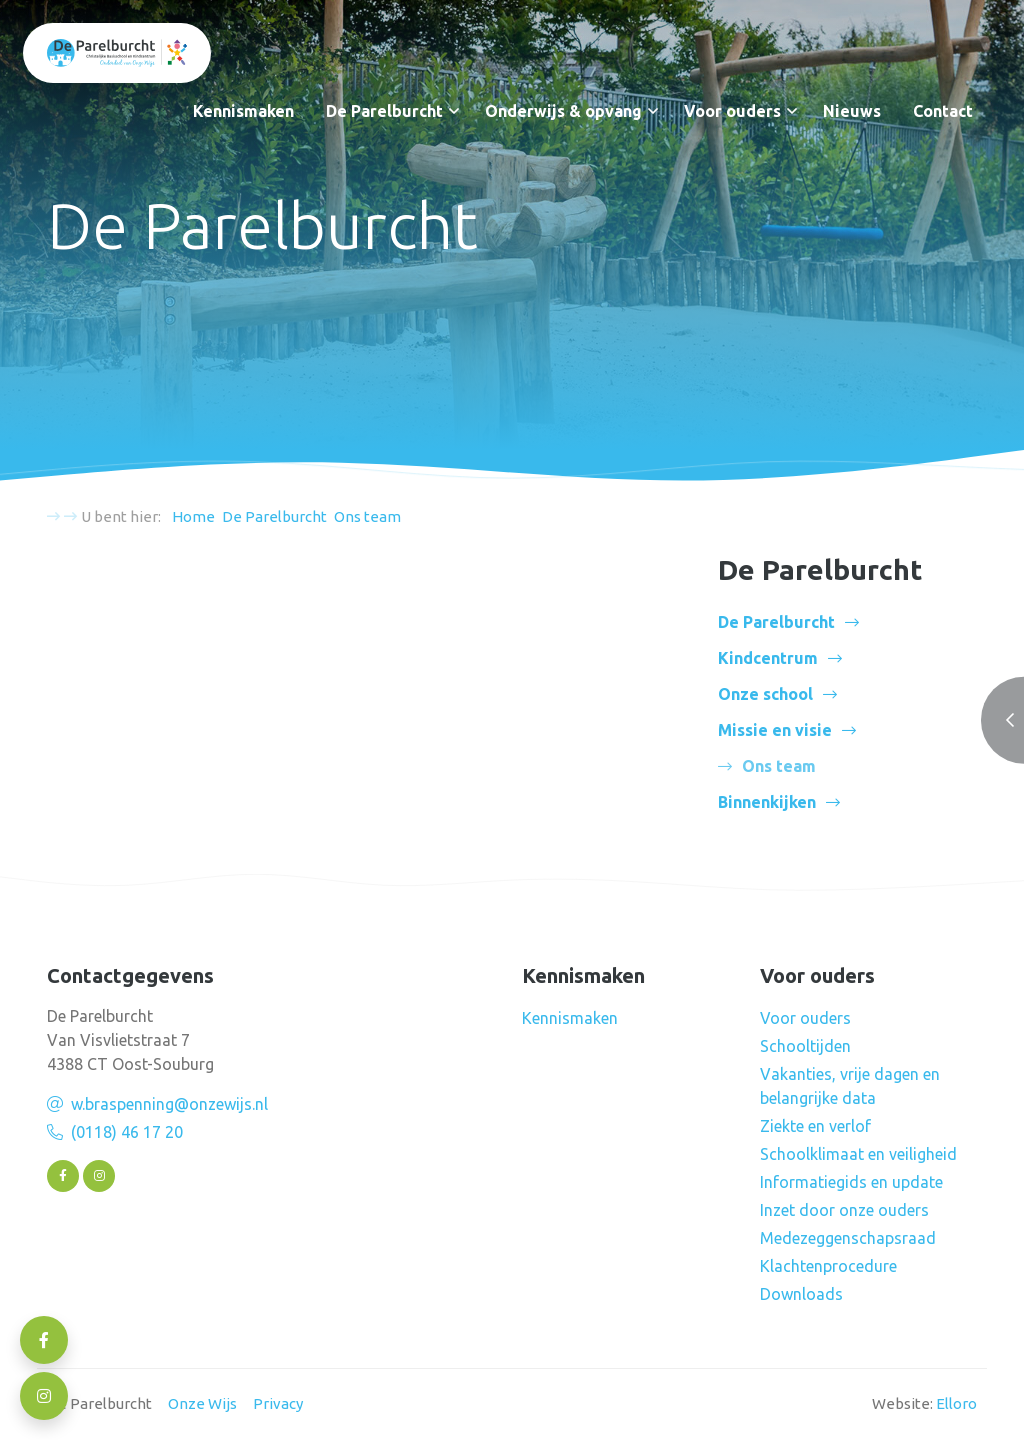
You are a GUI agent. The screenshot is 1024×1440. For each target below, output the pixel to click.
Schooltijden (805, 1046)
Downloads (801, 1294)
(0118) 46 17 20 (127, 1132)
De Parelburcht (384, 111)
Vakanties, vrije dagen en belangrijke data (850, 1086)
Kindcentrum (768, 658)
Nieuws (852, 111)
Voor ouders (732, 111)
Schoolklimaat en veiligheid (858, 1154)
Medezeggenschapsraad (848, 1238)
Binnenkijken (767, 802)
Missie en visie (775, 730)
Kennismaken (243, 111)
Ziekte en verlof (815, 1126)
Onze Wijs (202, 1403)
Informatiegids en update (851, 1182)
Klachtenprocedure (828, 1266)
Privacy (278, 1403)
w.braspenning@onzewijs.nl (169, 1104)
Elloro (956, 1403)
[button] (454, 111)
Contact (943, 111)
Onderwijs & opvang (563, 111)
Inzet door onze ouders (844, 1210)
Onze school (765, 694)
